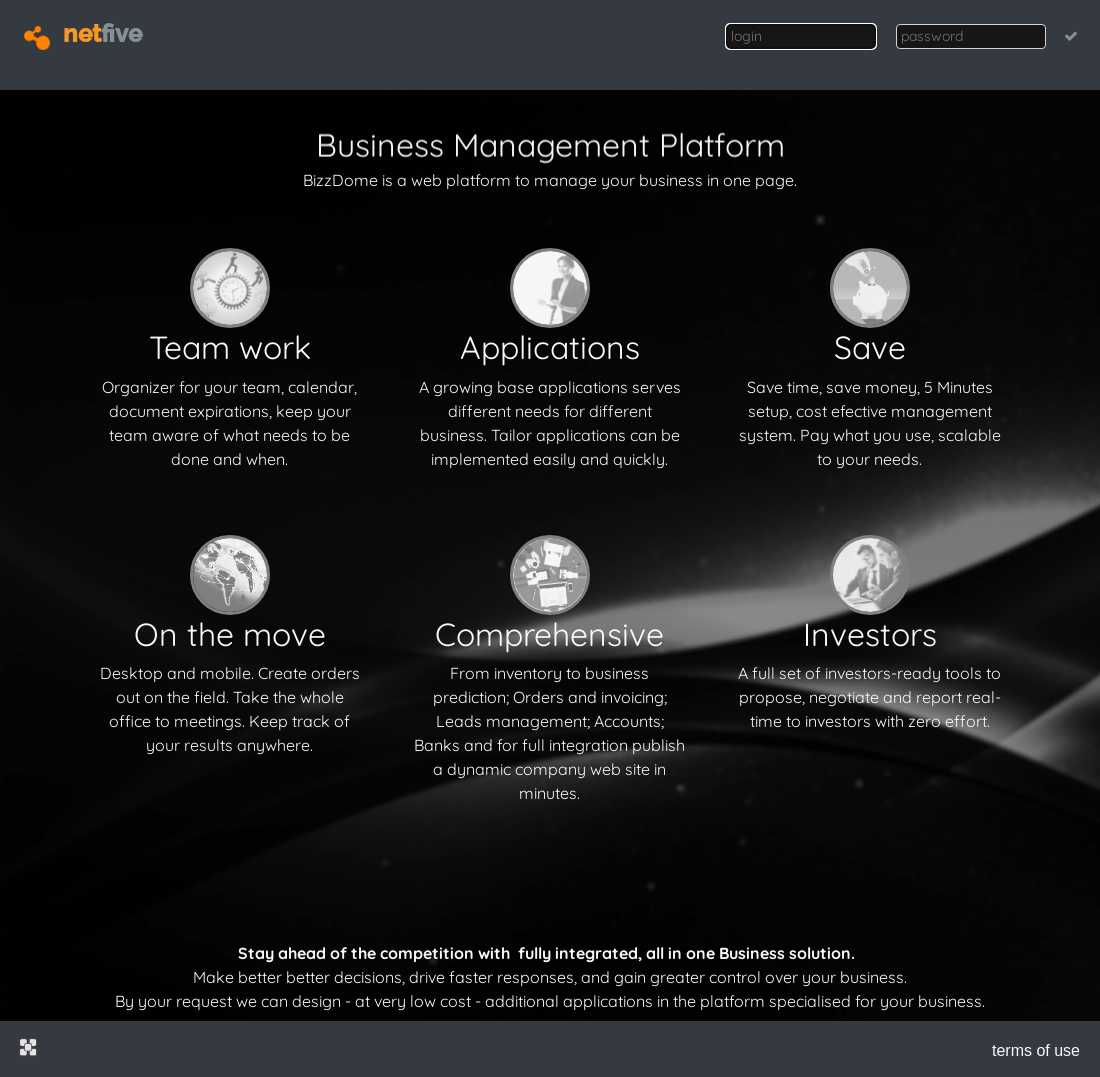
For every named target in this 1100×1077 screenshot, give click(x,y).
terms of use (1036, 1050)
